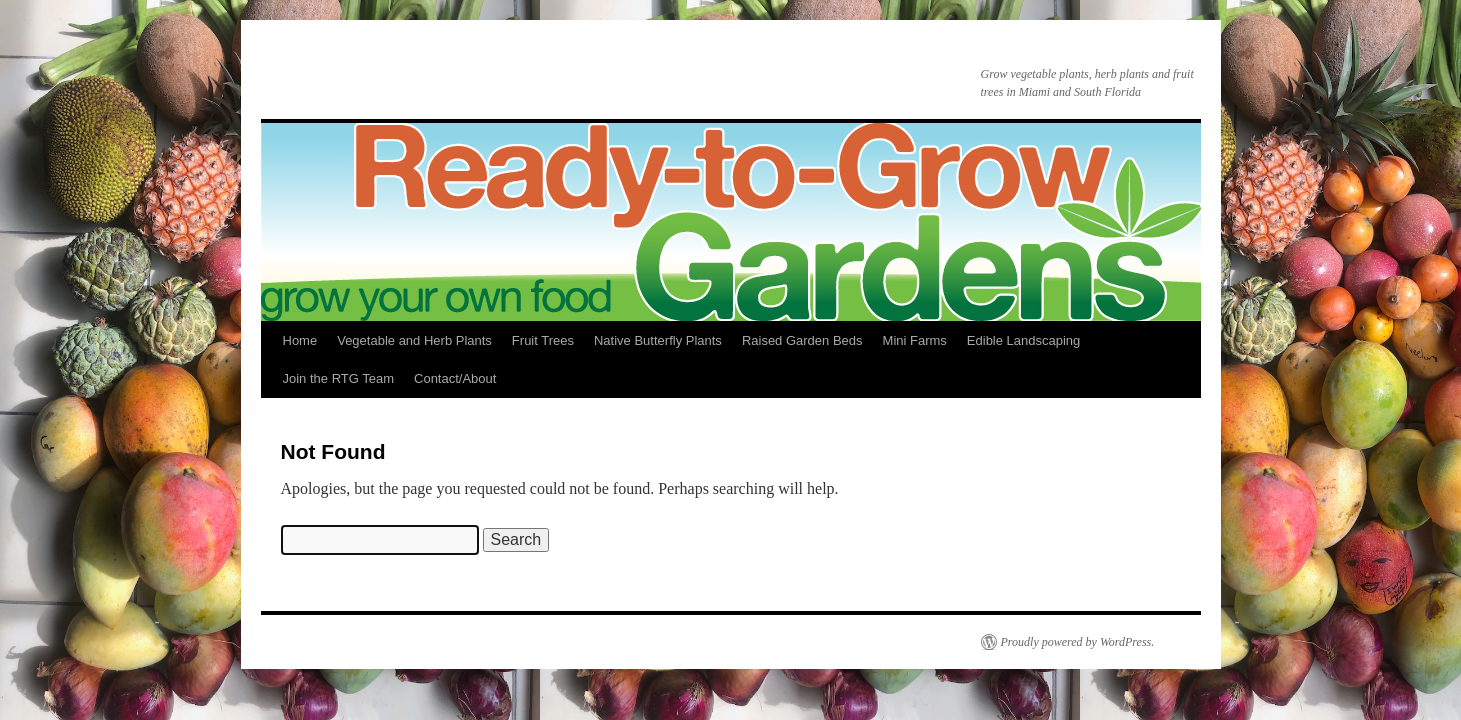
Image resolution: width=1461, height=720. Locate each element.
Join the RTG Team (339, 378)
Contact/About (455, 378)
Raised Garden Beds (802, 340)
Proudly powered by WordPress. (1078, 642)
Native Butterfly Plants (658, 340)
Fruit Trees (543, 340)
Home (300, 340)
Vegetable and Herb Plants (414, 340)
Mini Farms (915, 340)
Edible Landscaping (1023, 340)
